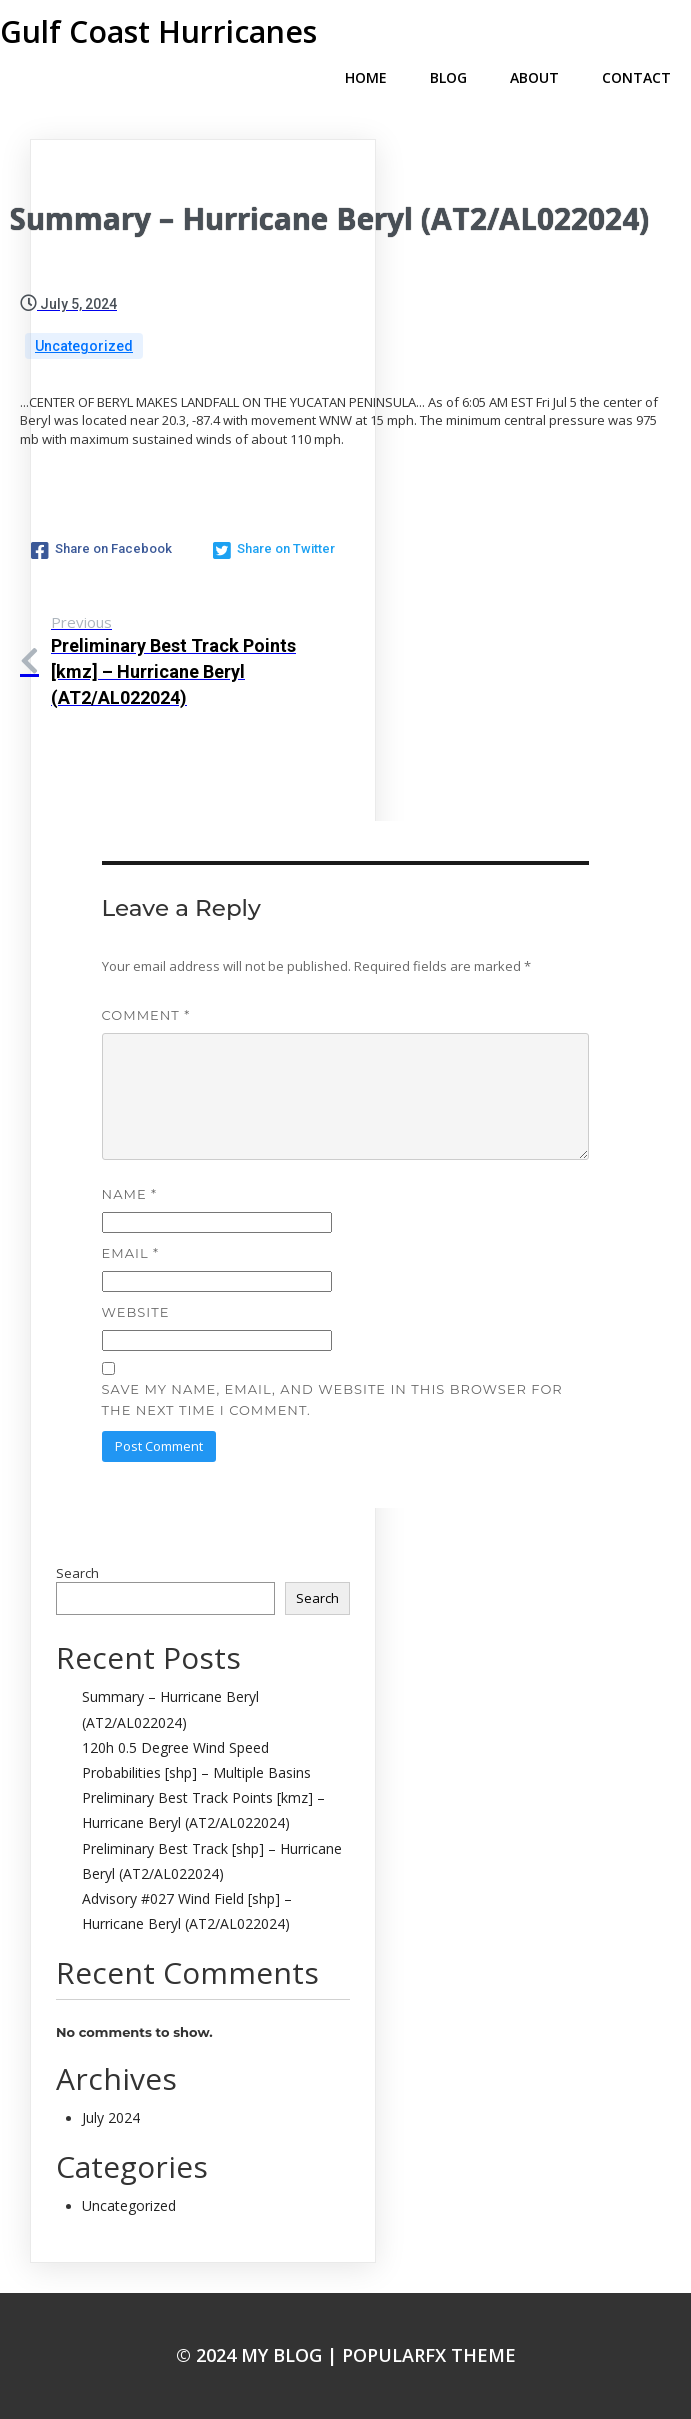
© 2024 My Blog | (259, 2355)
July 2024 (111, 2117)
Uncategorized (84, 346)
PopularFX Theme (429, 2355)
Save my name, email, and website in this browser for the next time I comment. (332, 1399)
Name (129, 1194)
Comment (146, 1015)
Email (130, 1253)
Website (136, 1312)
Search (77, 1573)
